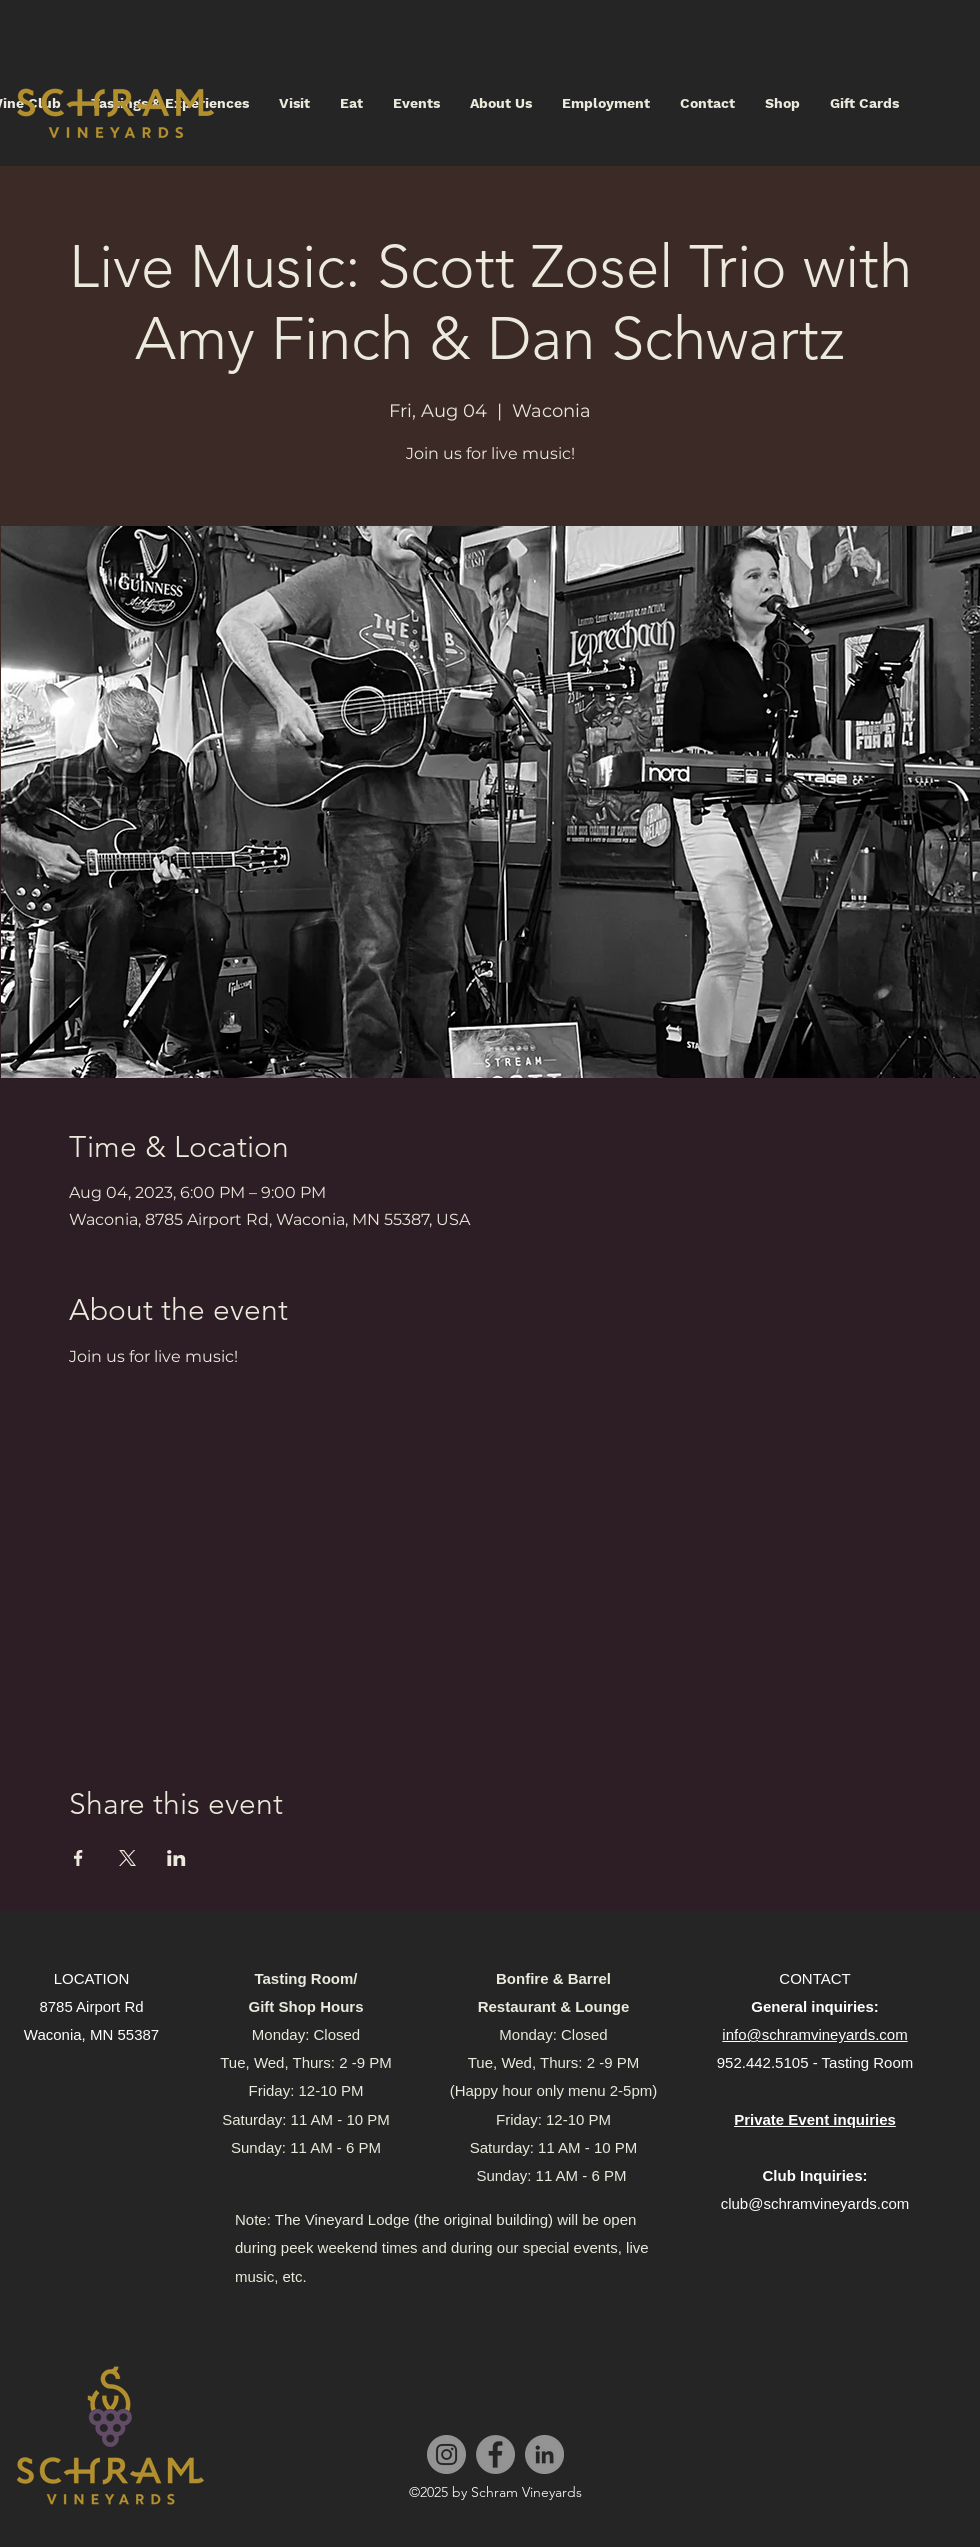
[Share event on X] (127, 1858)
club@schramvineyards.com (815, 2203)
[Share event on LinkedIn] (176, 1858)
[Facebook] (495, 2454)
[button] (294, 103)
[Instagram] (446, 2454)
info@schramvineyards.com (814, 2034)
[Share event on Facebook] (78, 1858)
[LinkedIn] (544, 2454)
